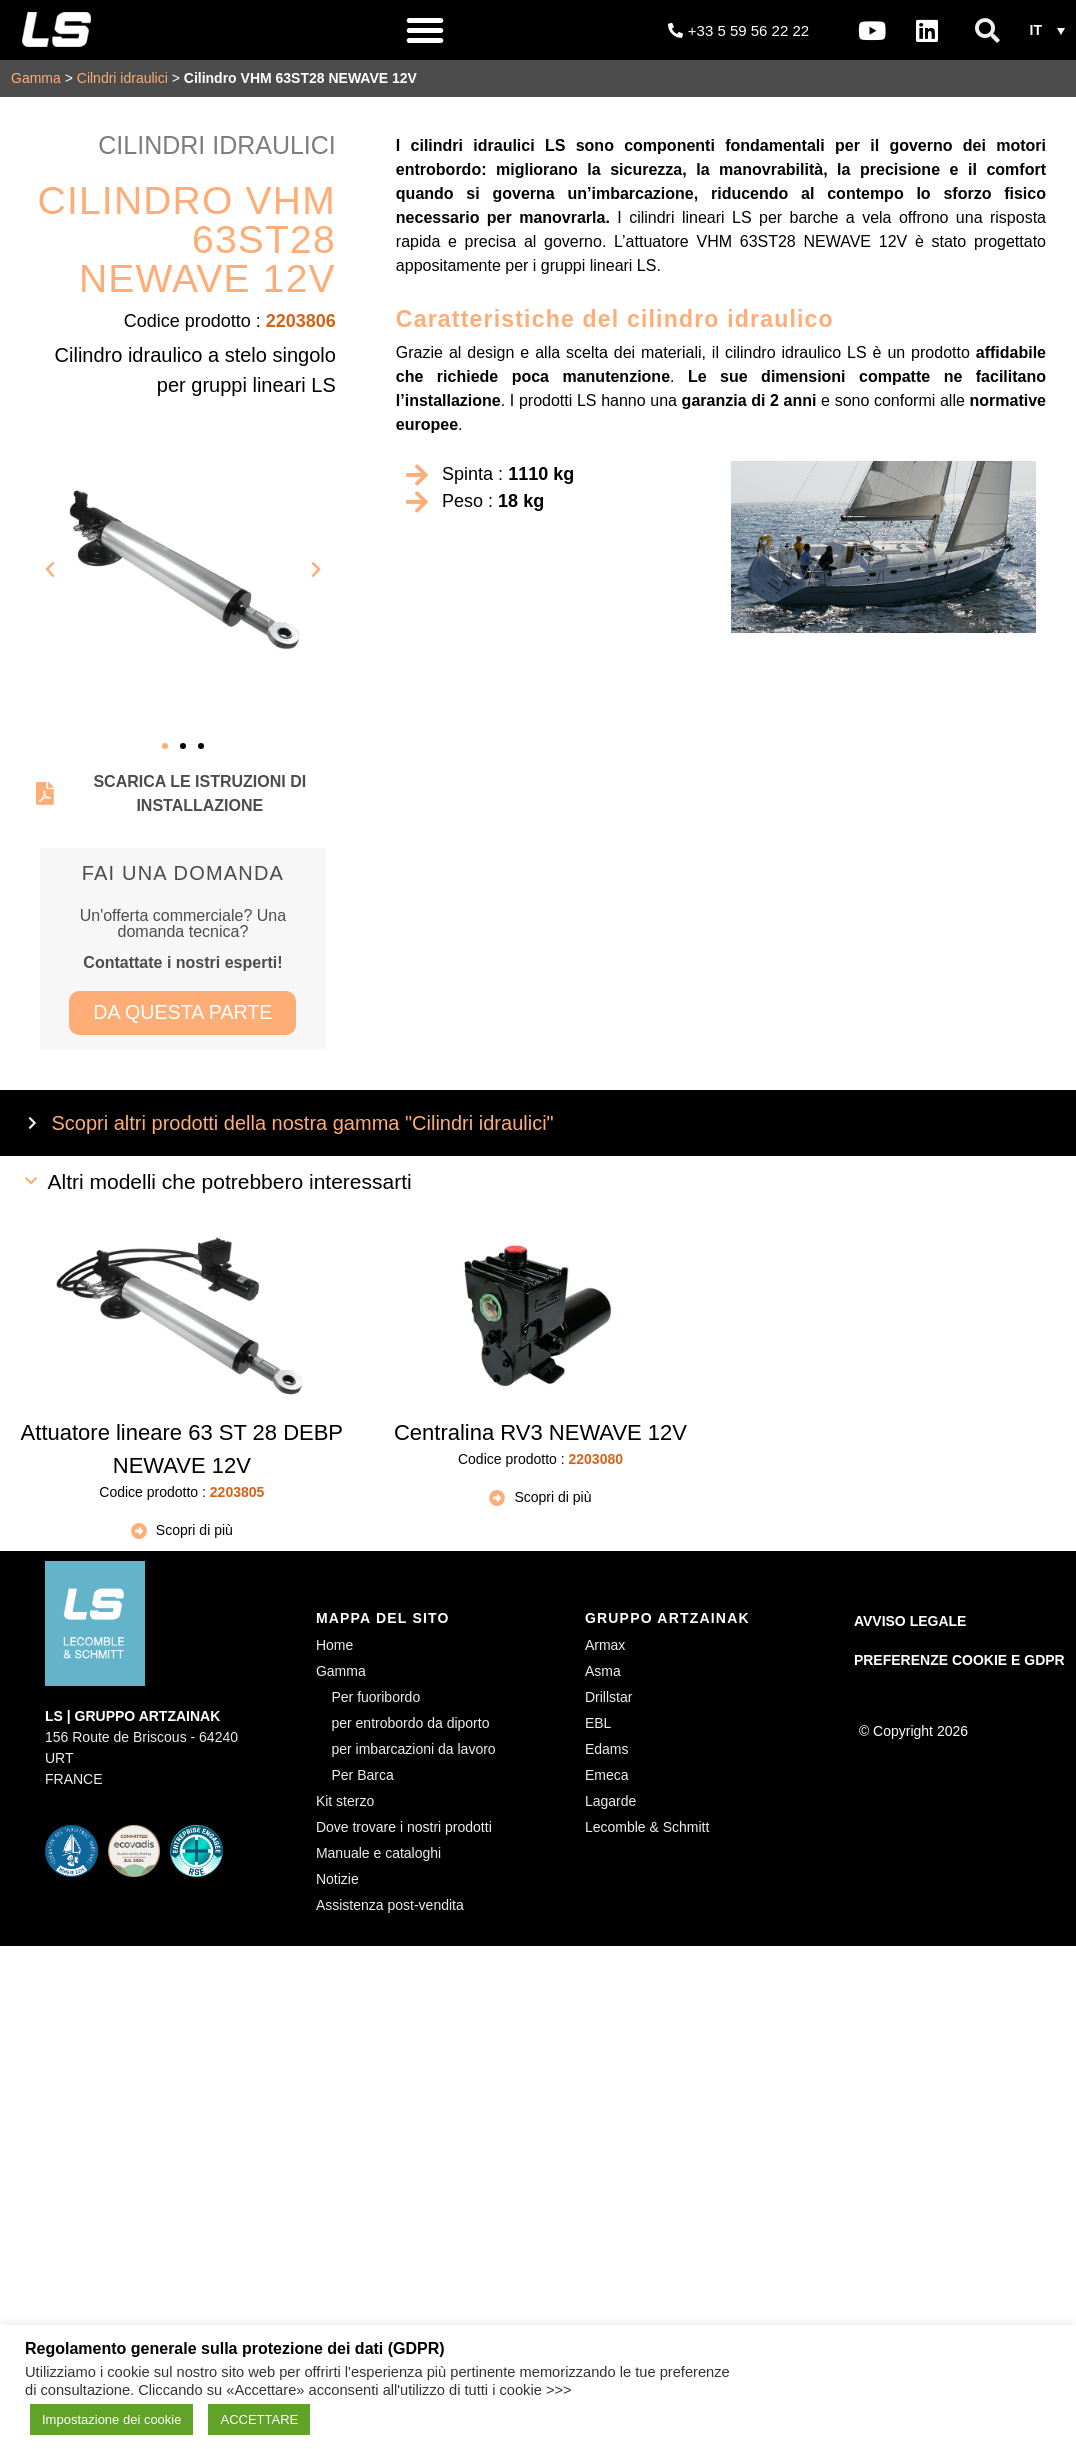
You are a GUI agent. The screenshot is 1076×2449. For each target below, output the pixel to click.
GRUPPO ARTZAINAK (667, 1619)
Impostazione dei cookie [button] (111, 2419)
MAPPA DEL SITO (383, 1619)
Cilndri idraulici (122, 78)
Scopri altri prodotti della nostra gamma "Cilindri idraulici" (303, 1123)
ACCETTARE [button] (259, 2419)
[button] (425, 30)
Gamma (36, 78)
